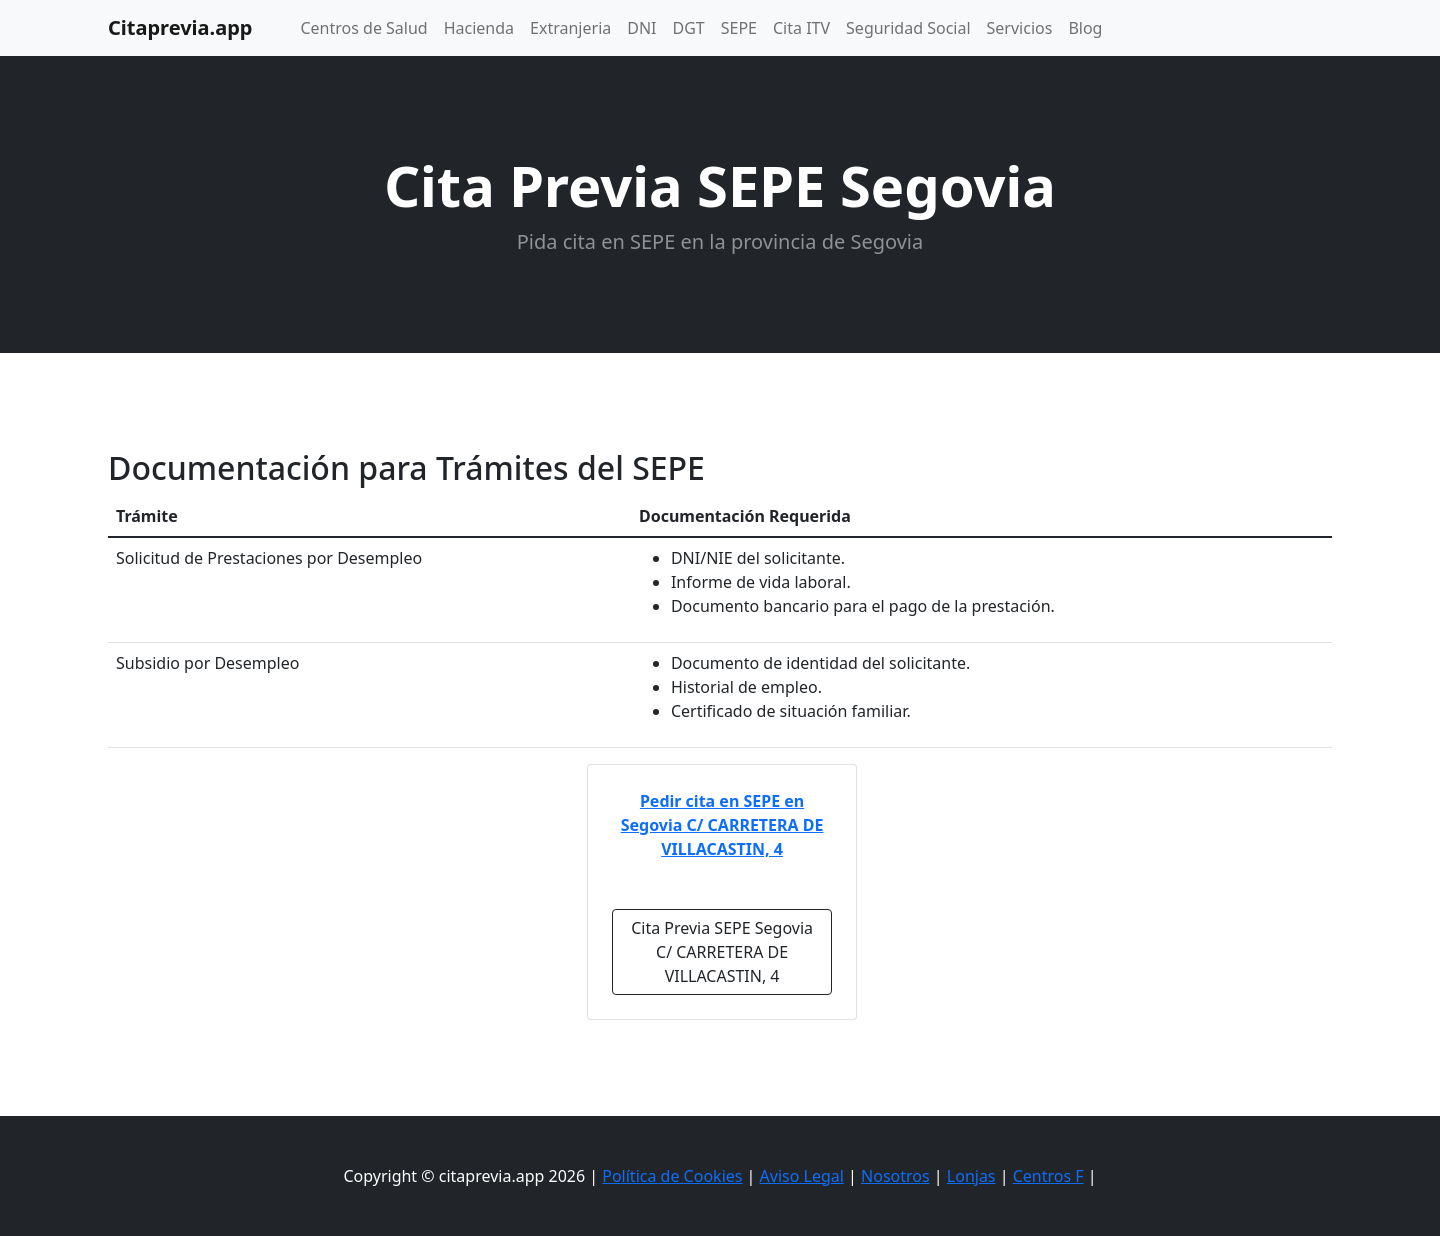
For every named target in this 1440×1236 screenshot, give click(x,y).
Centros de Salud (363, 28)
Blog (1085, 28)
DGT (689, 28)
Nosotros (895, 1176)
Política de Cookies (672, 1176)
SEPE (739, 28)
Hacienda (479, 28)
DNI (641, 28)
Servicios (1020, 28)
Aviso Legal (802, 1176)
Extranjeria (570, 28)
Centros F (1048, 1176)
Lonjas (971, 1176)
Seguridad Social (908, 28)
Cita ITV (801, 28)
